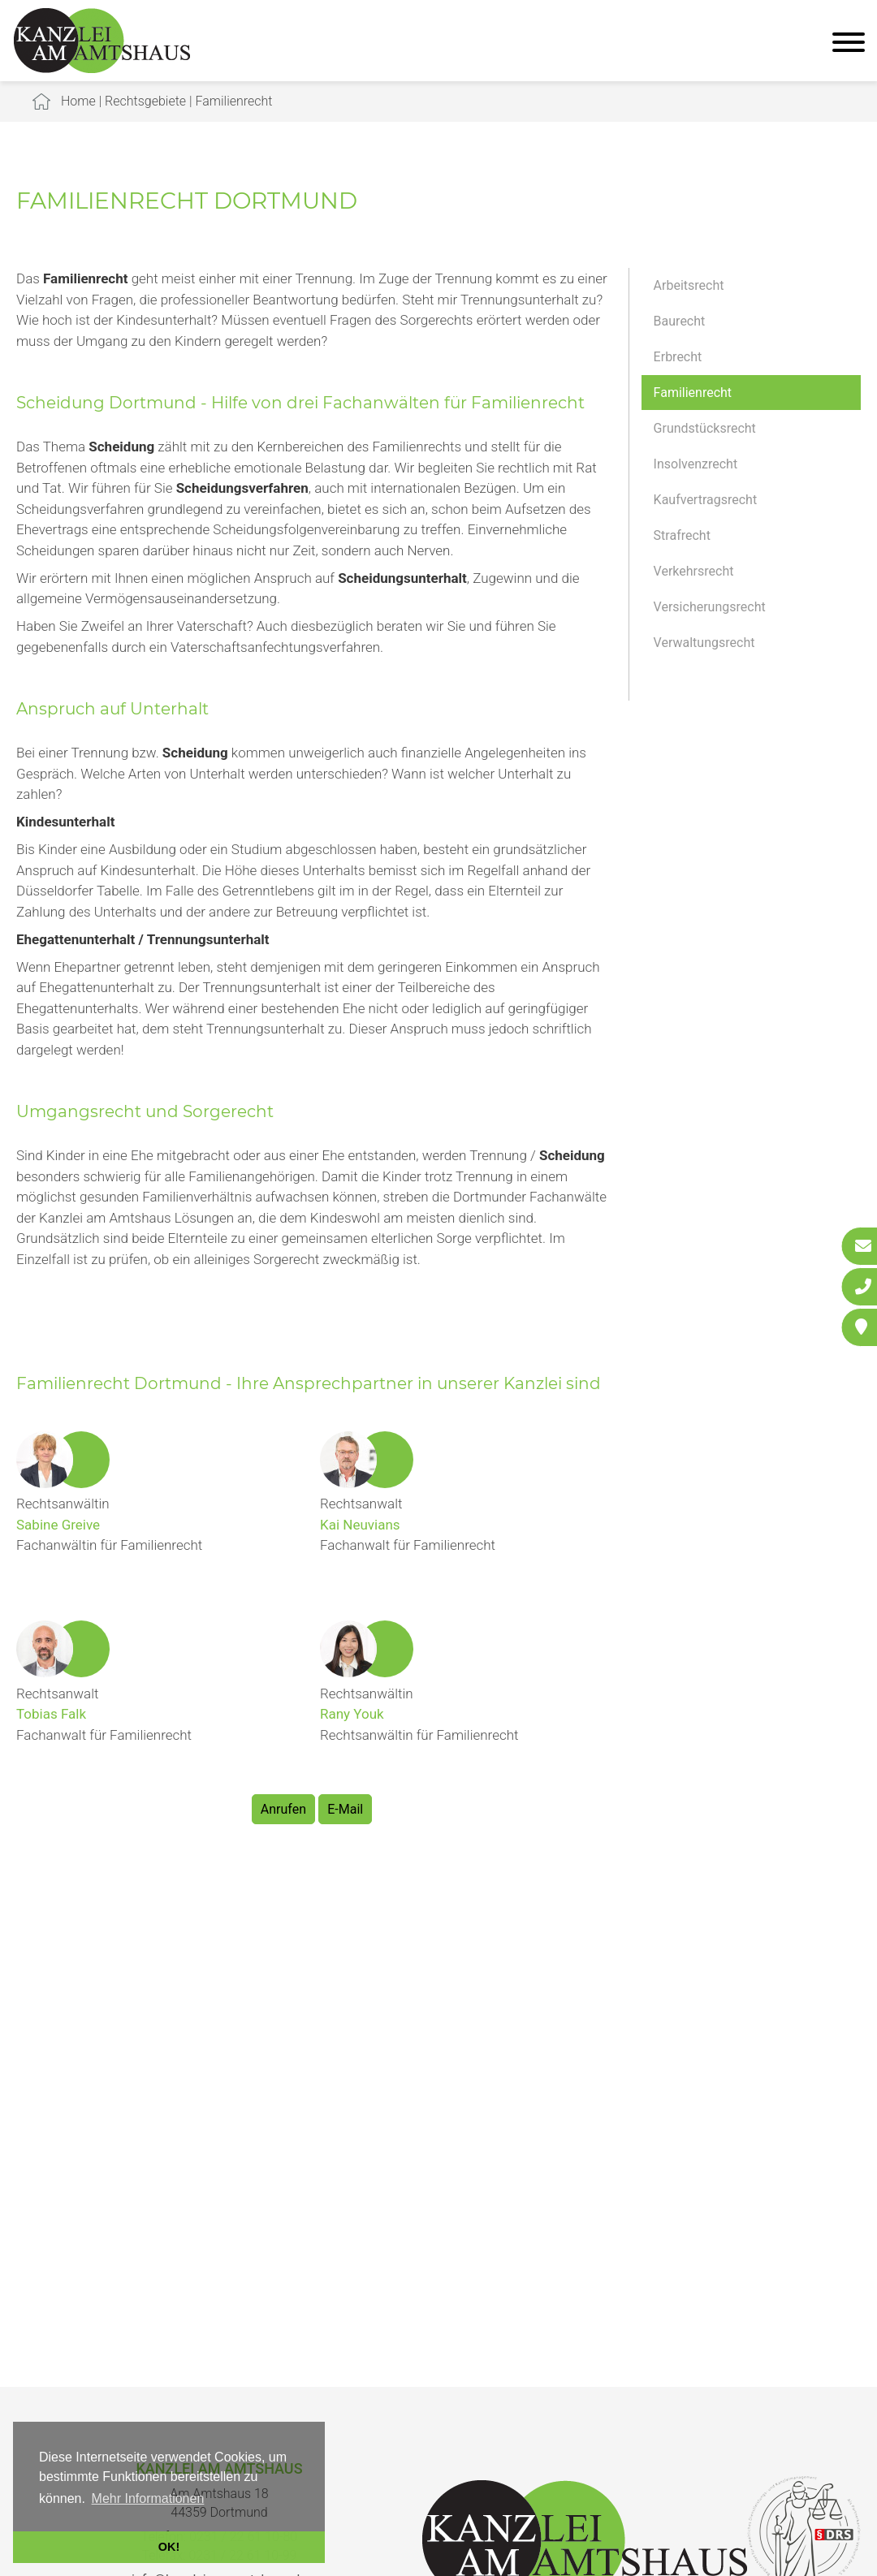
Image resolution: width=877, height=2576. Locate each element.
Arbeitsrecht (689, 285)
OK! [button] (168, 2546)
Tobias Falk (51, 1714)
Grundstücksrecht (705, 428)
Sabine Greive (58, 1525)
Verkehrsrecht (694, 571)
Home (78, 101)
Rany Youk (352, 1714)
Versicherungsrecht (710, 607)
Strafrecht (682, 535)
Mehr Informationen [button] (148, 2498)
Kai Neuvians (360, 1525)
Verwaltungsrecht (704, 642)
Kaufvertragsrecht (706, 499)
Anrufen (283, 1809)
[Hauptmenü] (848, 44)
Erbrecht (678, 357)
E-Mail (345, 1809)
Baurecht (680, 321)
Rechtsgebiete (145, 101)
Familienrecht (233, 101)
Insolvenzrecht (696, 464)
